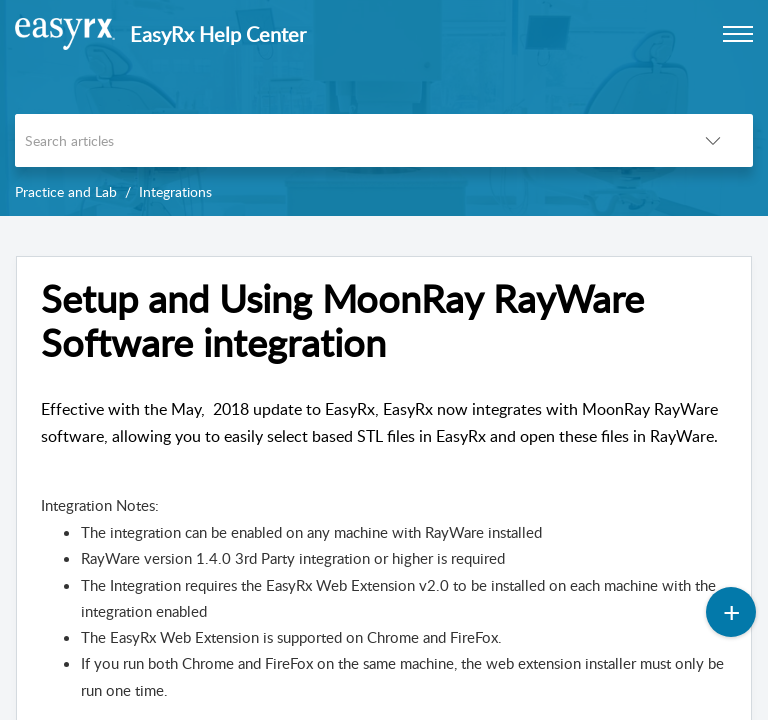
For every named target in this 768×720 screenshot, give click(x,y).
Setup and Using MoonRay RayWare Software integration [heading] (342, 321)
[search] (344, 140)
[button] (713, 140)
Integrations (175, 191)
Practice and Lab (66, 191)
